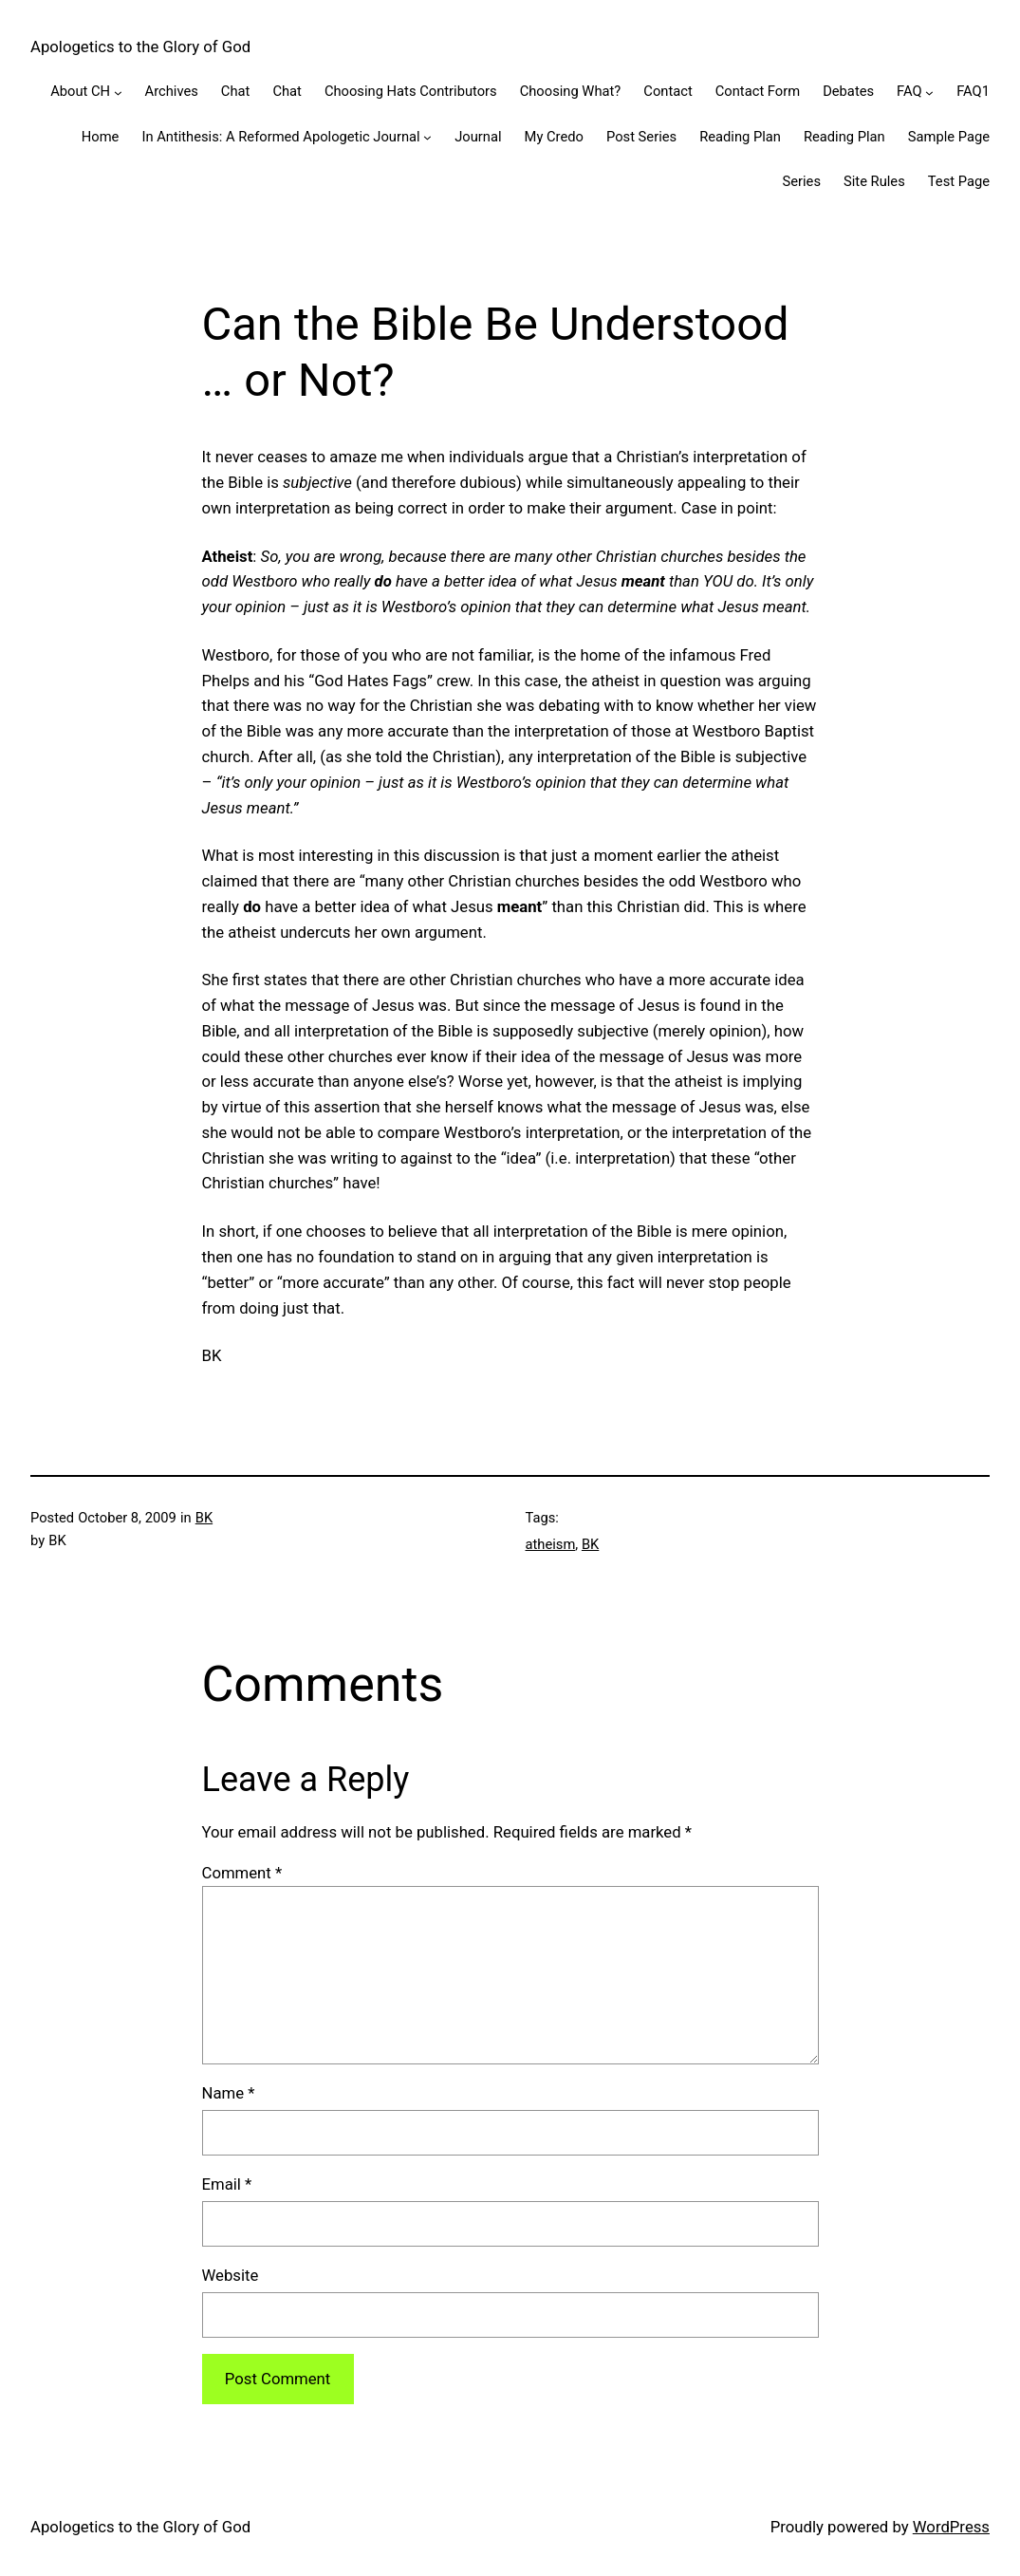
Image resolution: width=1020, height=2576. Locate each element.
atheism (551, 1544)
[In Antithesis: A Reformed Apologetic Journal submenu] (427, 137)
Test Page (959, 181)
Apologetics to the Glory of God (140, 46)
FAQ (909, 91)
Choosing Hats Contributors (411, 91)
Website (230, 2275)
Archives (171, 91)
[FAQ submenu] (929, 91)
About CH (80, 91)
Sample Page (949, 136)
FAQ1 (973, 91)
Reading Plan (740, 136)
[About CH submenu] (118, 91)
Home (101, 136)
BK (204, 1517)
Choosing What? (570, 91)
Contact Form (757, 91)
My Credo (554, 136)
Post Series (641, 136)
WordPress (951, 2526)
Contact (667, 91)
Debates (848, 91)
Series (801, 181)
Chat (235, 91)
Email (227, 2184)
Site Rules (874, 181)
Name (228, 2092)
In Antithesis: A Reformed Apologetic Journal (280, 136)
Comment (242, 1872)
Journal (477, 136)
